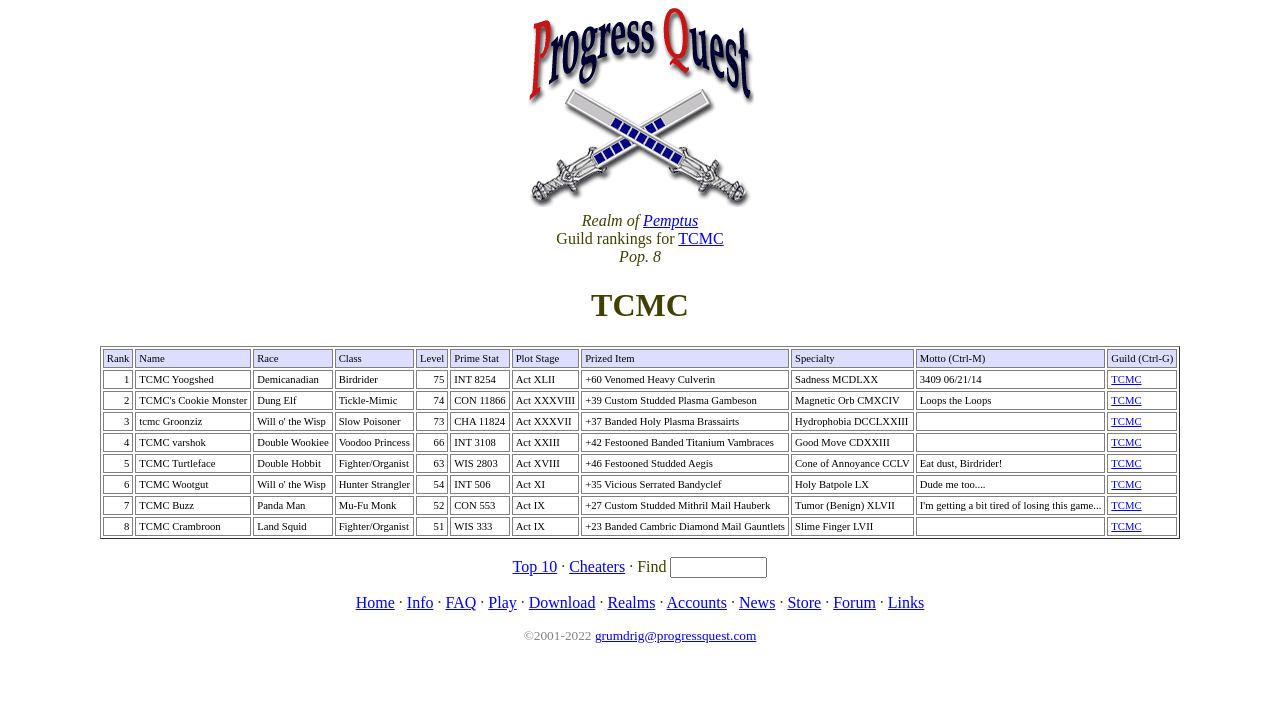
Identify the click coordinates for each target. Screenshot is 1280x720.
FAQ (460, 602)
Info (420, 602)
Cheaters (597, 566)
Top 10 (535, 566)
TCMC (700, 238)
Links (906, 602)
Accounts (697, 602)
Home (375, 602)
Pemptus (670, 220)
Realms (631, 602)
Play (502, 602)
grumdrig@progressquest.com (675, 635)
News (757, 602)
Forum (854, 602)
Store (804, 602)
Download (562, 602)
